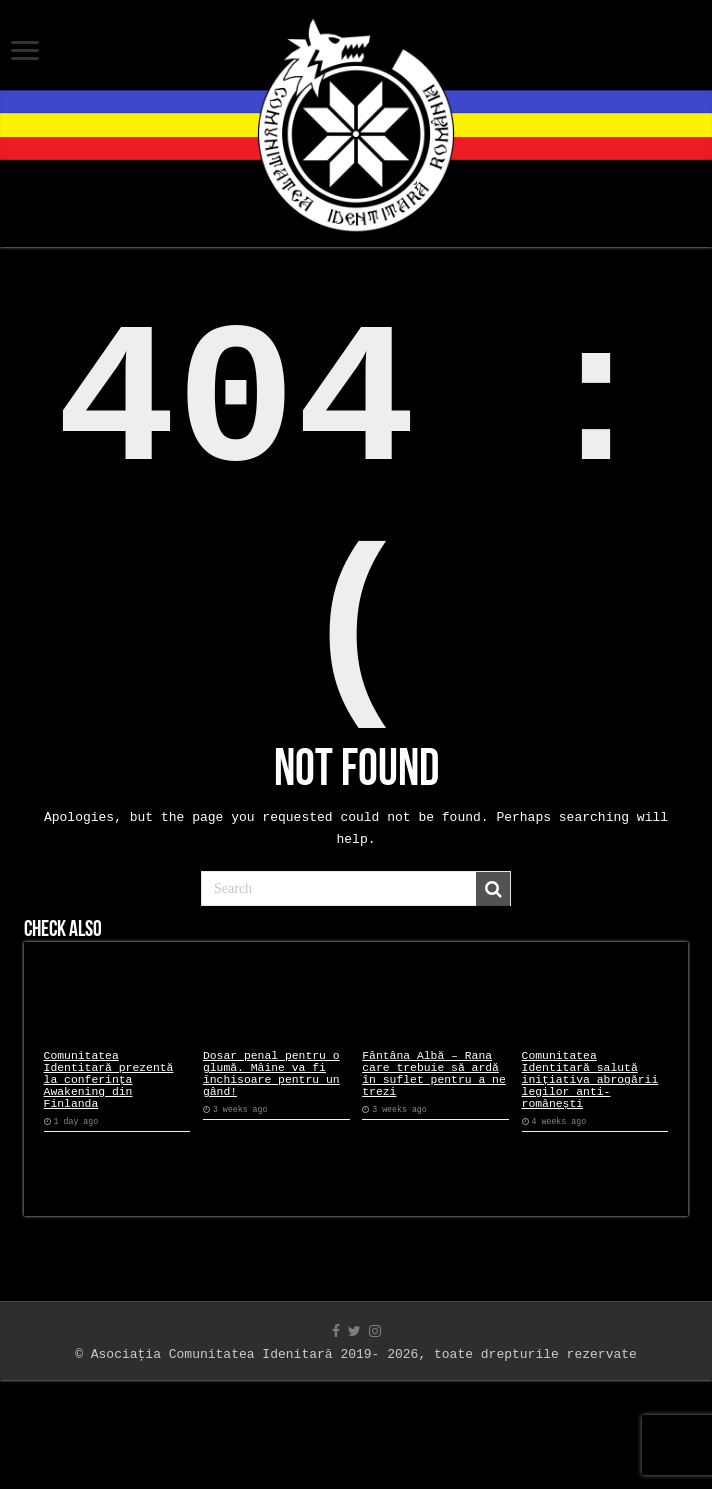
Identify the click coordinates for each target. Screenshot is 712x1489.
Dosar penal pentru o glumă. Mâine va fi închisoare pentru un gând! (271, 1172)
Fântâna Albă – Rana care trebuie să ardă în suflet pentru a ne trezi (434, 1172)
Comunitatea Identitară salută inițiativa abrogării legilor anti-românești (590, 1179)
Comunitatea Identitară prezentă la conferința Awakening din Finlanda (109, 1179)
